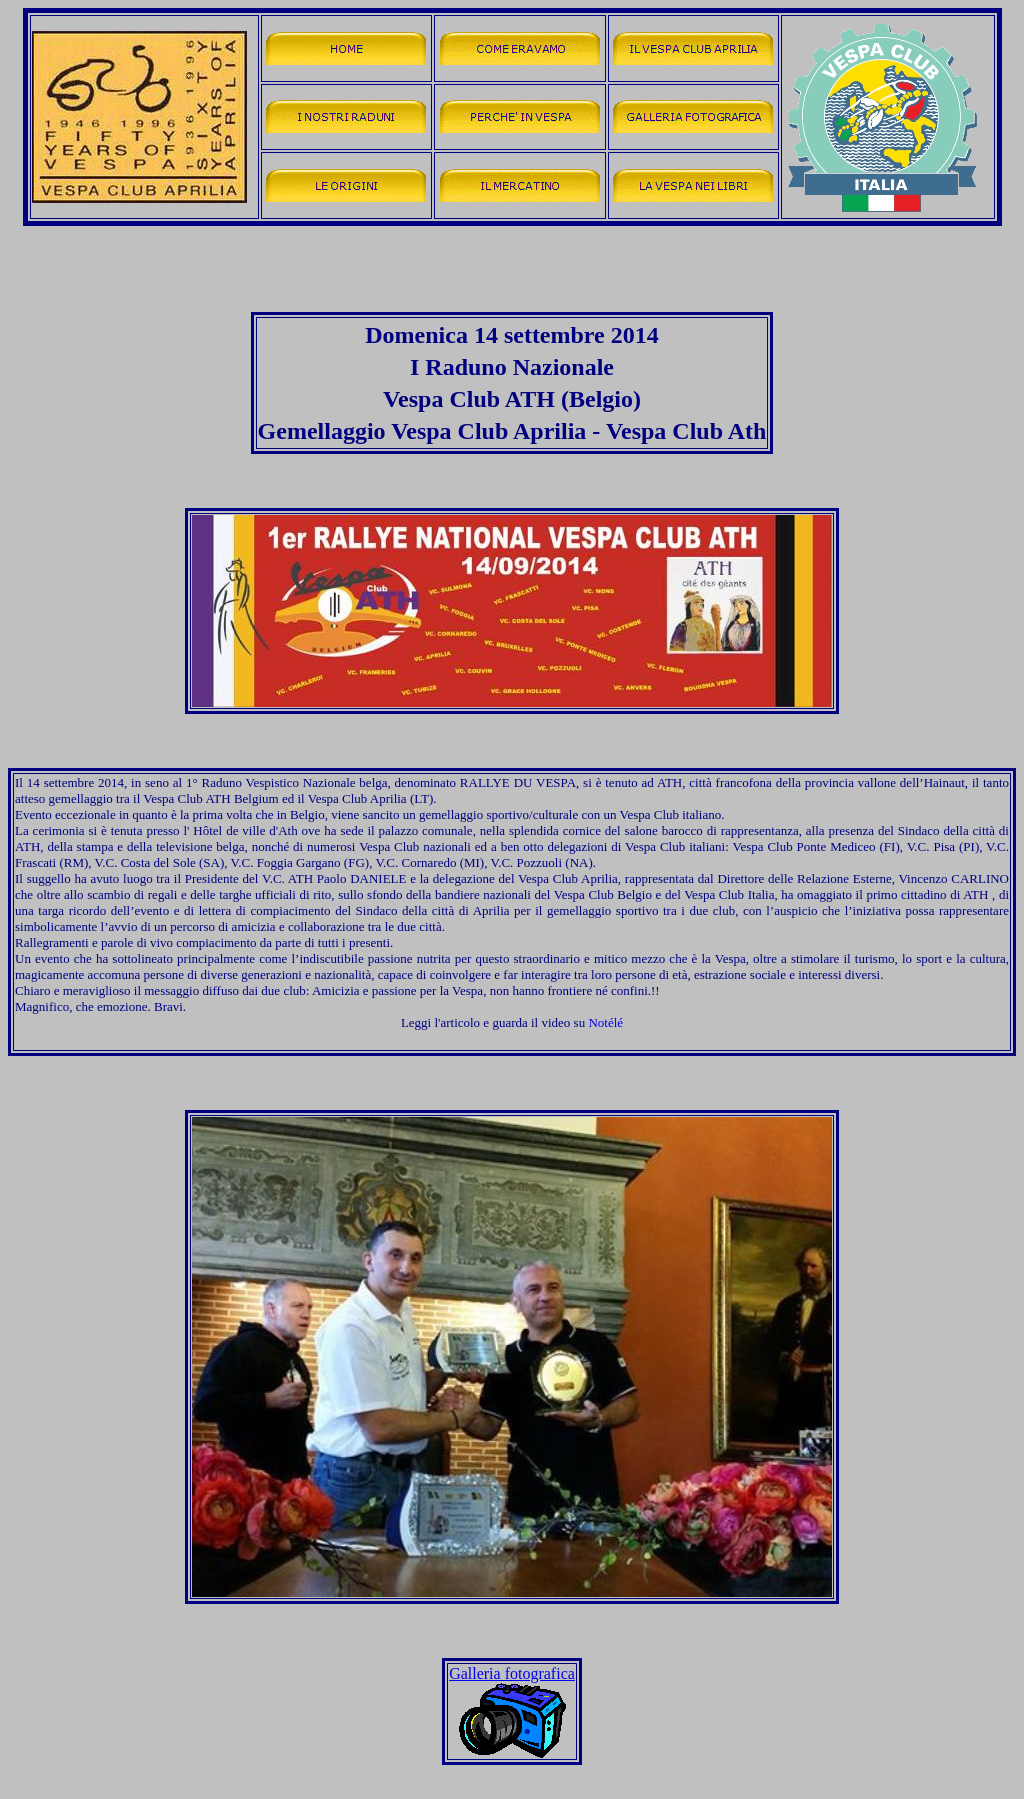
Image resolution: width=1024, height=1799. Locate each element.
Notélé (605, 1022)
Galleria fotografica (512, 1673)
